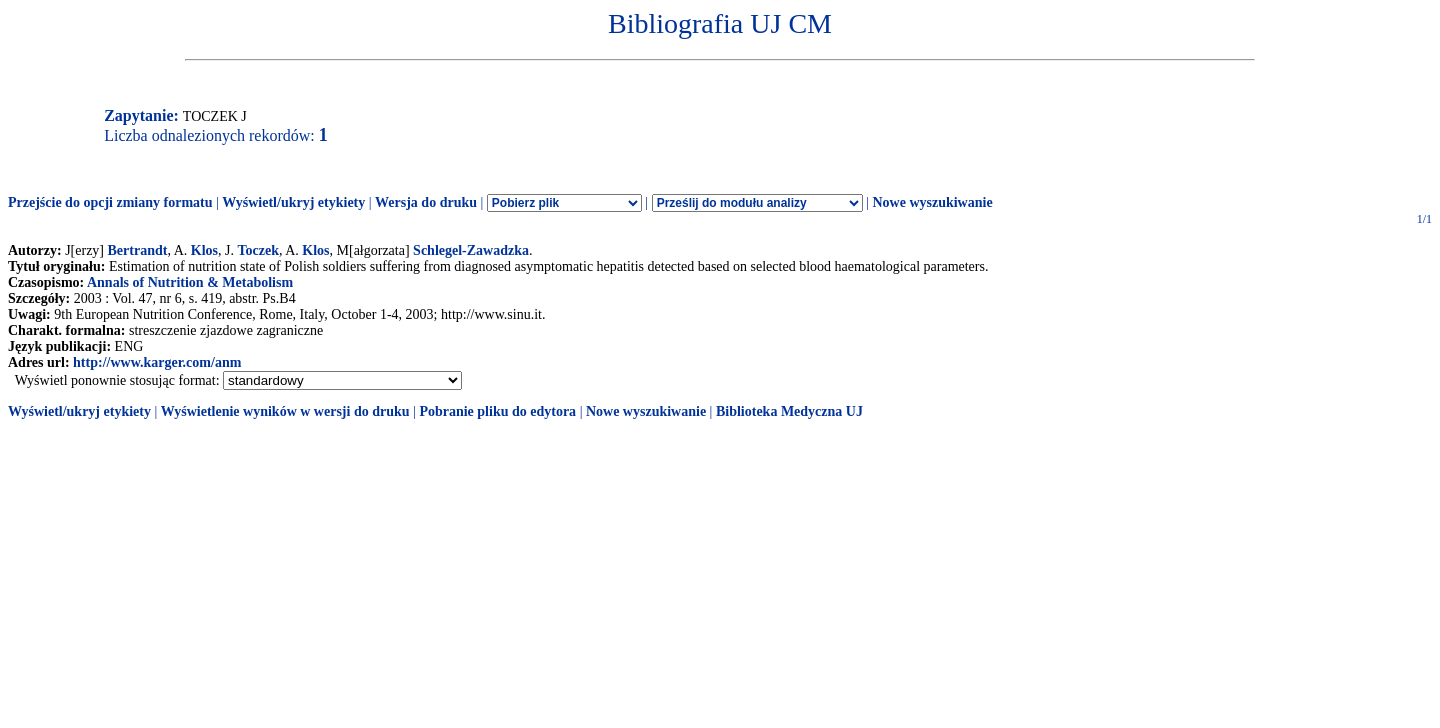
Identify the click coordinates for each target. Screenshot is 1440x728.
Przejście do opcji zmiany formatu (110, 202)
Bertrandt (138, 250)
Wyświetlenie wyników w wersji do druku (285, 411)
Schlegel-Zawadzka (471, 250)
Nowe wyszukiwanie (932, 202)
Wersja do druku (426, 202)
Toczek (257, 250)
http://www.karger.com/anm (157, 362)
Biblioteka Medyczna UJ (789, 411)
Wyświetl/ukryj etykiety (293, 202)
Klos (204, 250)
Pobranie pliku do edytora (497, 411)
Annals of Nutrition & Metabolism (190, 282)
